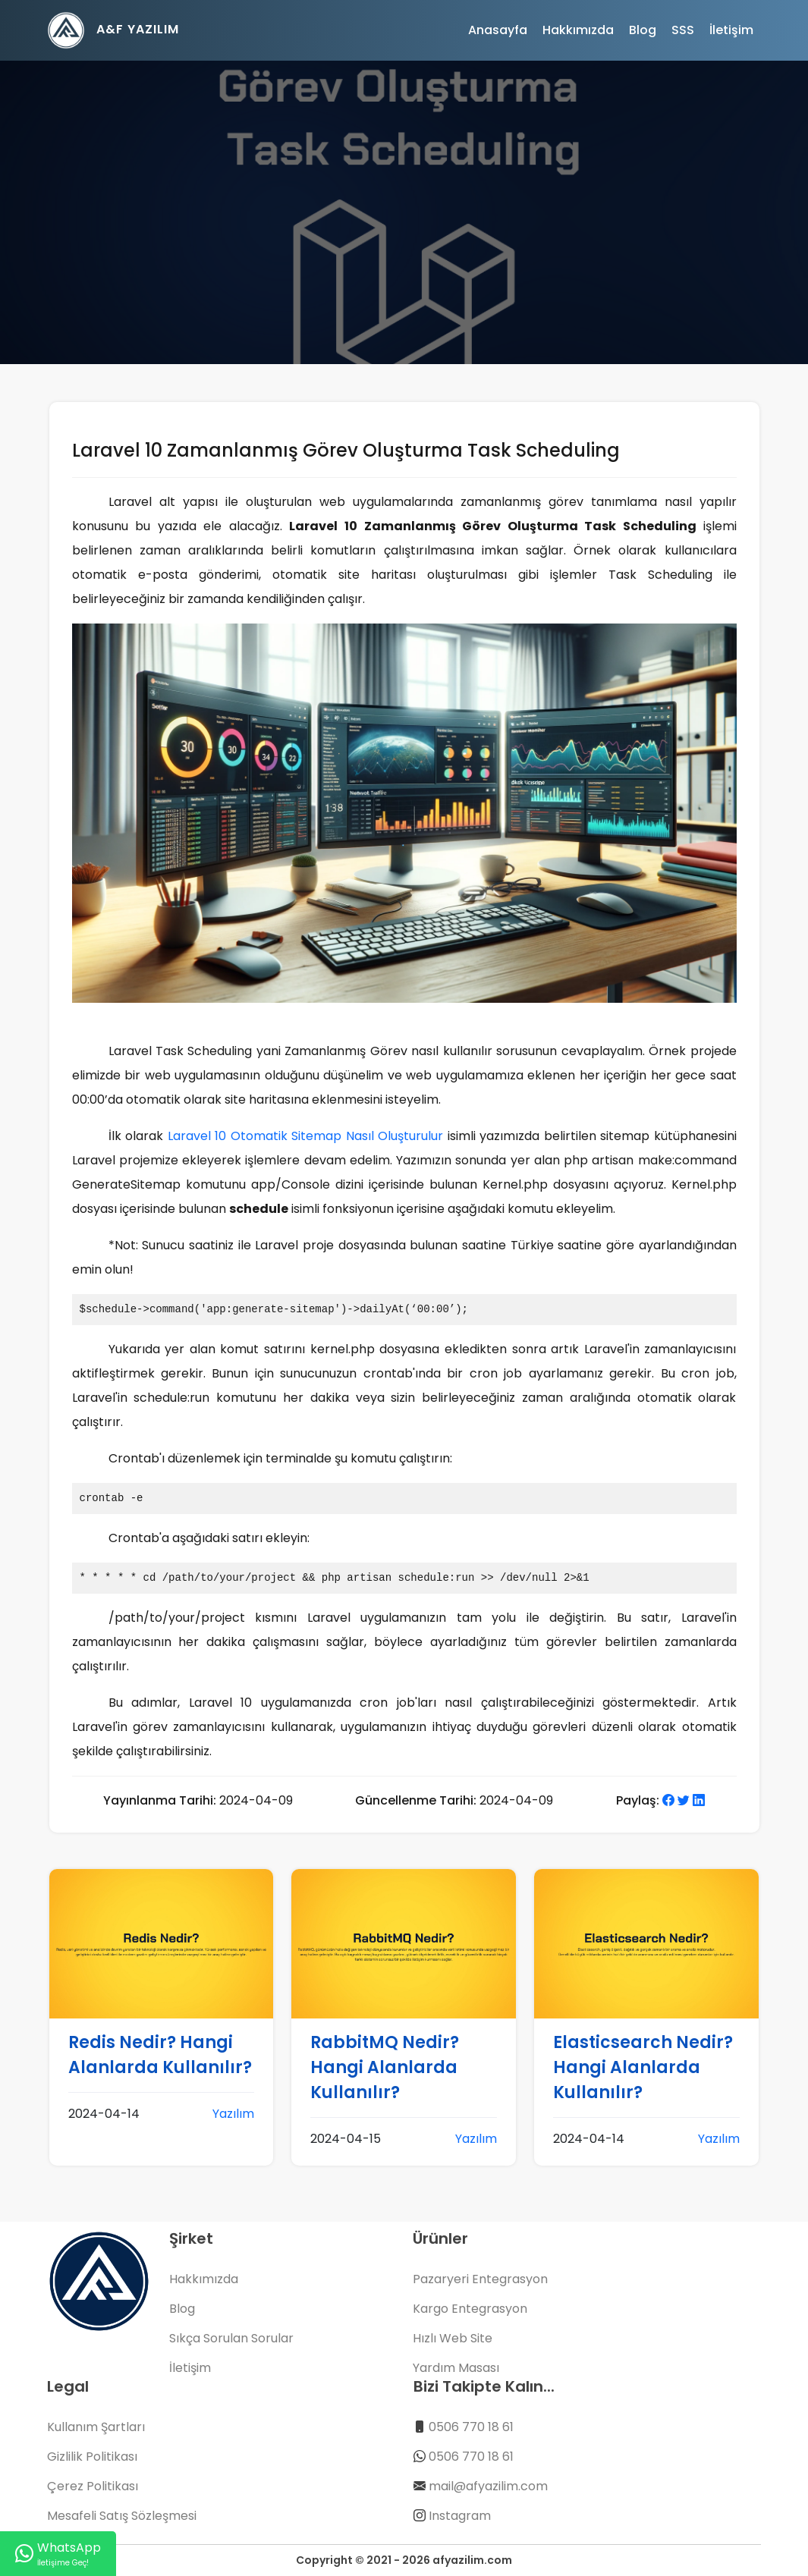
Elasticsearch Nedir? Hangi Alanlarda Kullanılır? (643, 2067)
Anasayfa (497, 30)
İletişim (731, 30)
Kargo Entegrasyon (470, 2308)
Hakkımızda (578, 30)
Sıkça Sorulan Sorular (231, 2338)
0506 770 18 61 (471, 2427)
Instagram (460, 2515)
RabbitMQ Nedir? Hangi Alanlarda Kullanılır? (384, 2067)
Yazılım (233, 2113)
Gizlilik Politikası (92, 2456)
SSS (682, 30)
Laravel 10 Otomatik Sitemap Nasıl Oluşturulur (306, 1136)
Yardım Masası (456, 2368)
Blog (642, 30)
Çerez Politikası (92, 2486)
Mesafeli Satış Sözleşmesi (121, 2515)
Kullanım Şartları (96, 2427)
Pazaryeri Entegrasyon (480, 2279)
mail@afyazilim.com (488, 2486)
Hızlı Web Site (452, 2338)
